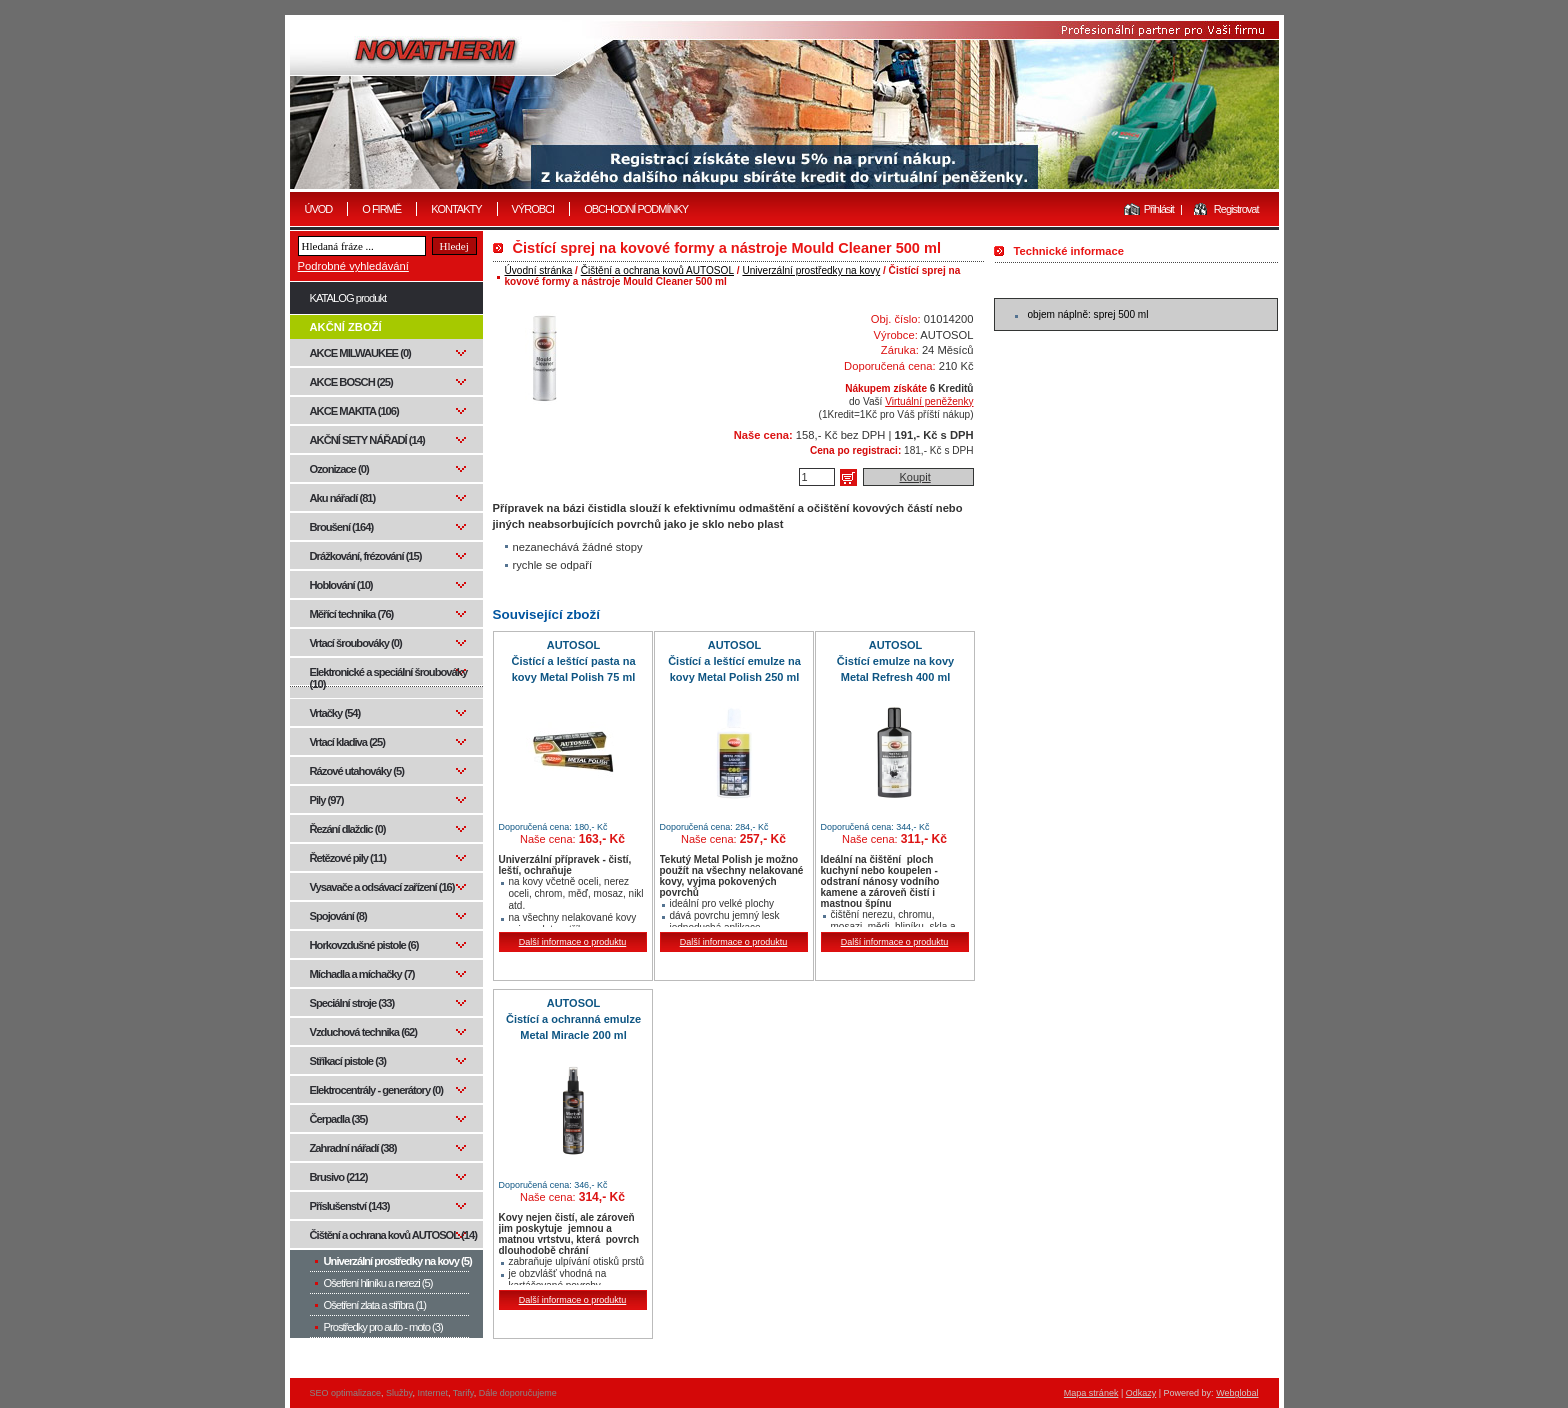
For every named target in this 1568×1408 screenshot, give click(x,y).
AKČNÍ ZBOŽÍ (346, 327)
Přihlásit (1159, 209)
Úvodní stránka (539, 270)
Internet (432, 1393)
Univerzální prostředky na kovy (811, 270)
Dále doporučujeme (518, 1393)
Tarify (463, 1393)
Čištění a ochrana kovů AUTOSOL (657, 270)
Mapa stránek (1091, 1393)
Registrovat (1236, 209)
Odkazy (1141, 1393)
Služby (399, 1393)
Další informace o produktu (573, 942)
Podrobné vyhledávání (353, 266)
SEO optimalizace (346, 1393)
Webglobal (1237, 1393)
